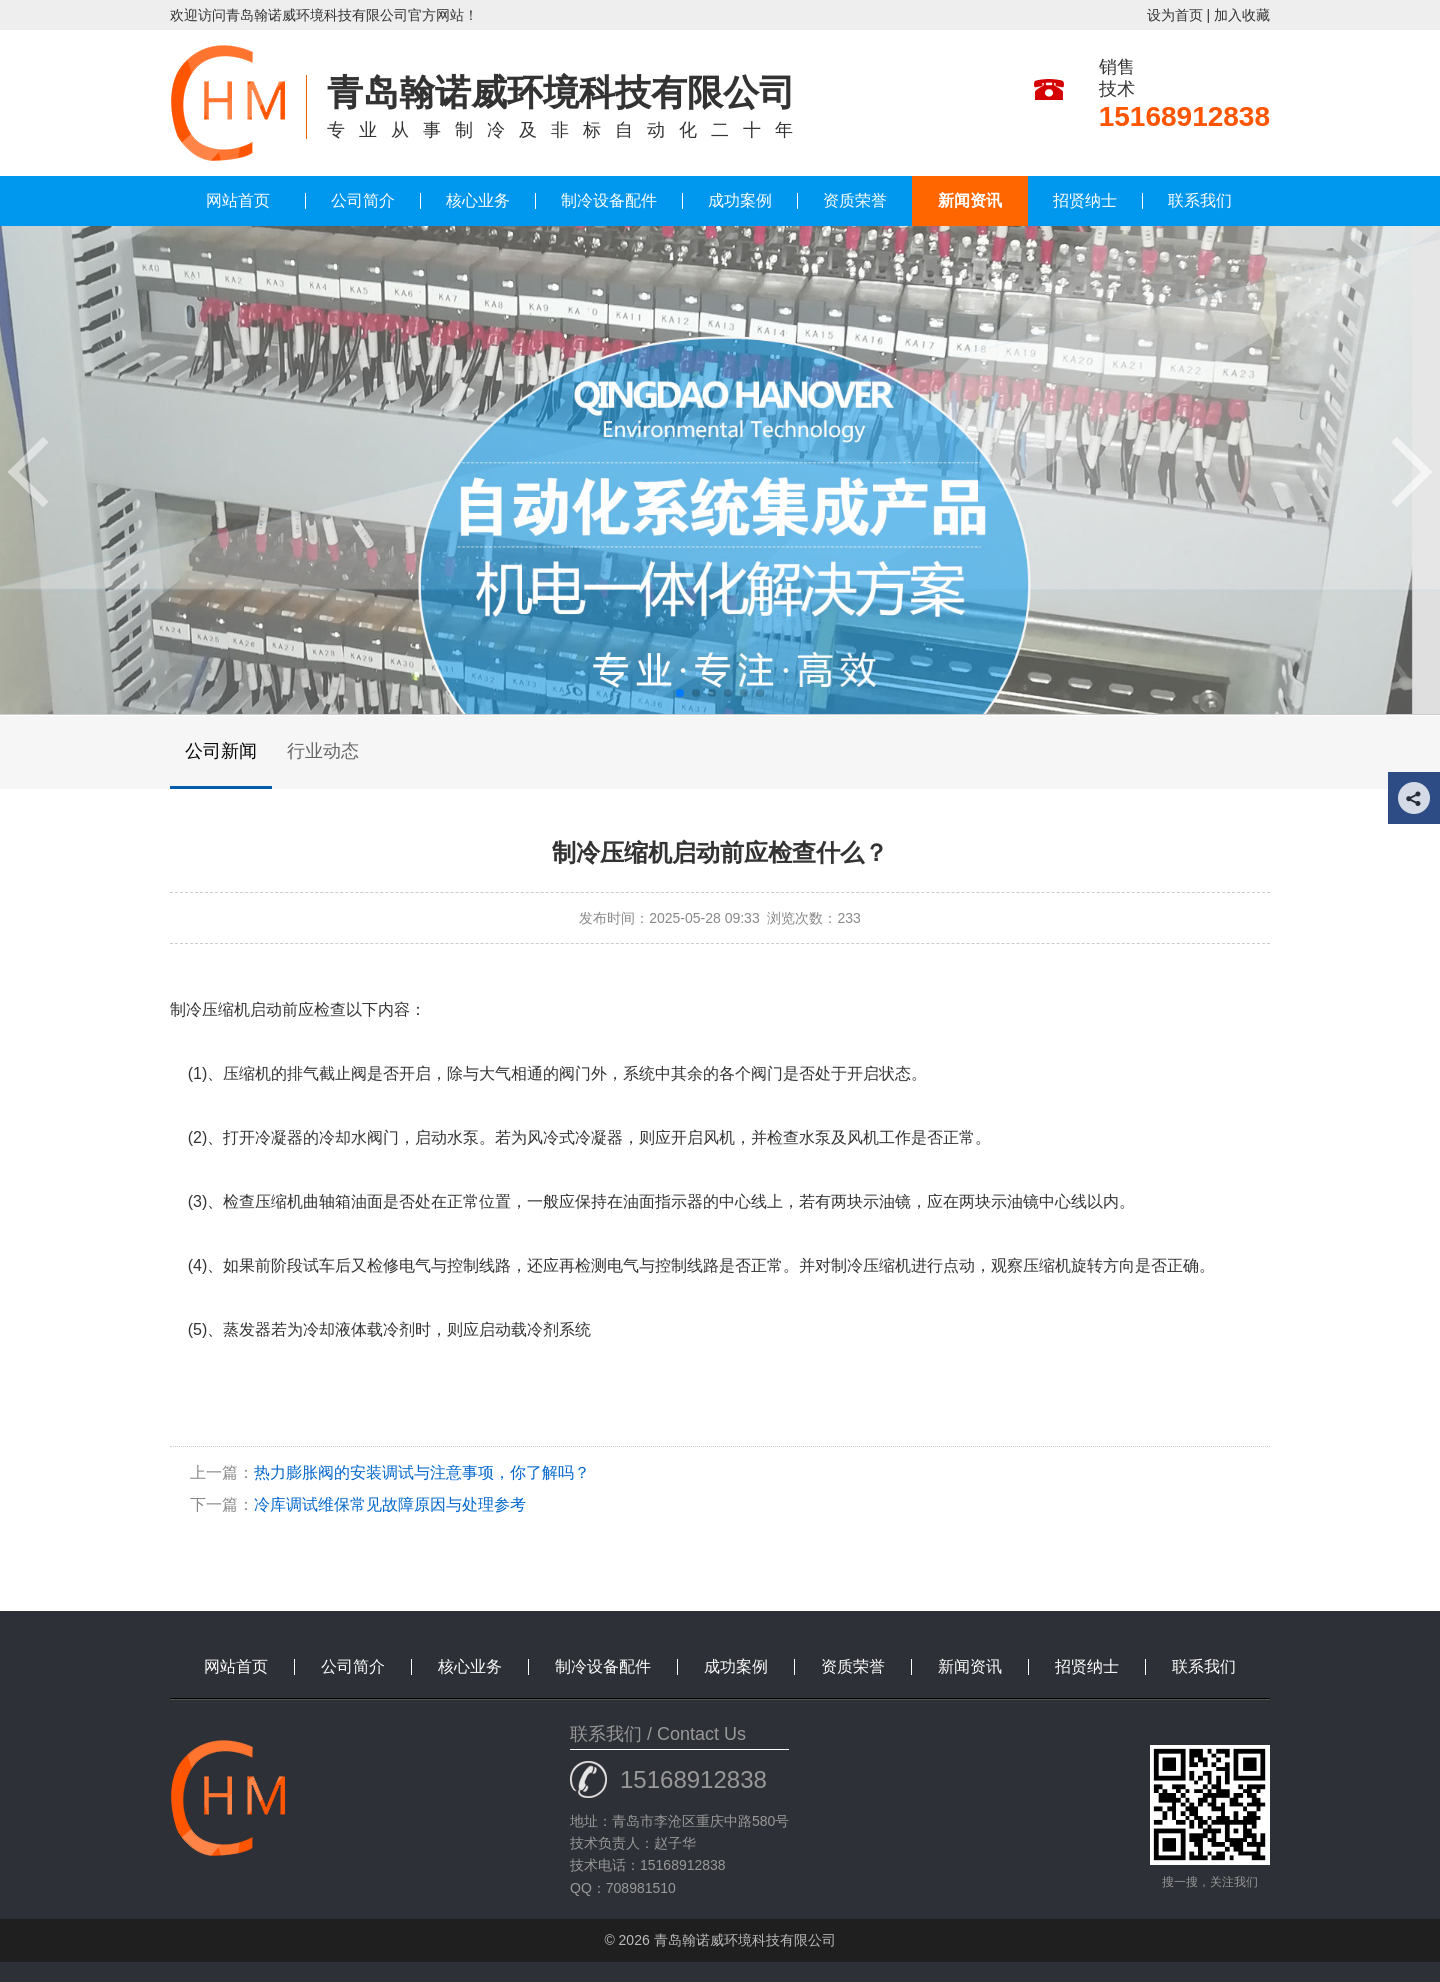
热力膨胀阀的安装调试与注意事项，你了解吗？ (422, 1472)
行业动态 (323, 751)
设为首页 (1175, 15)
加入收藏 (1242, 15)
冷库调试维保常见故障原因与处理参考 (390, 1504)
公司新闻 (221, 751)
